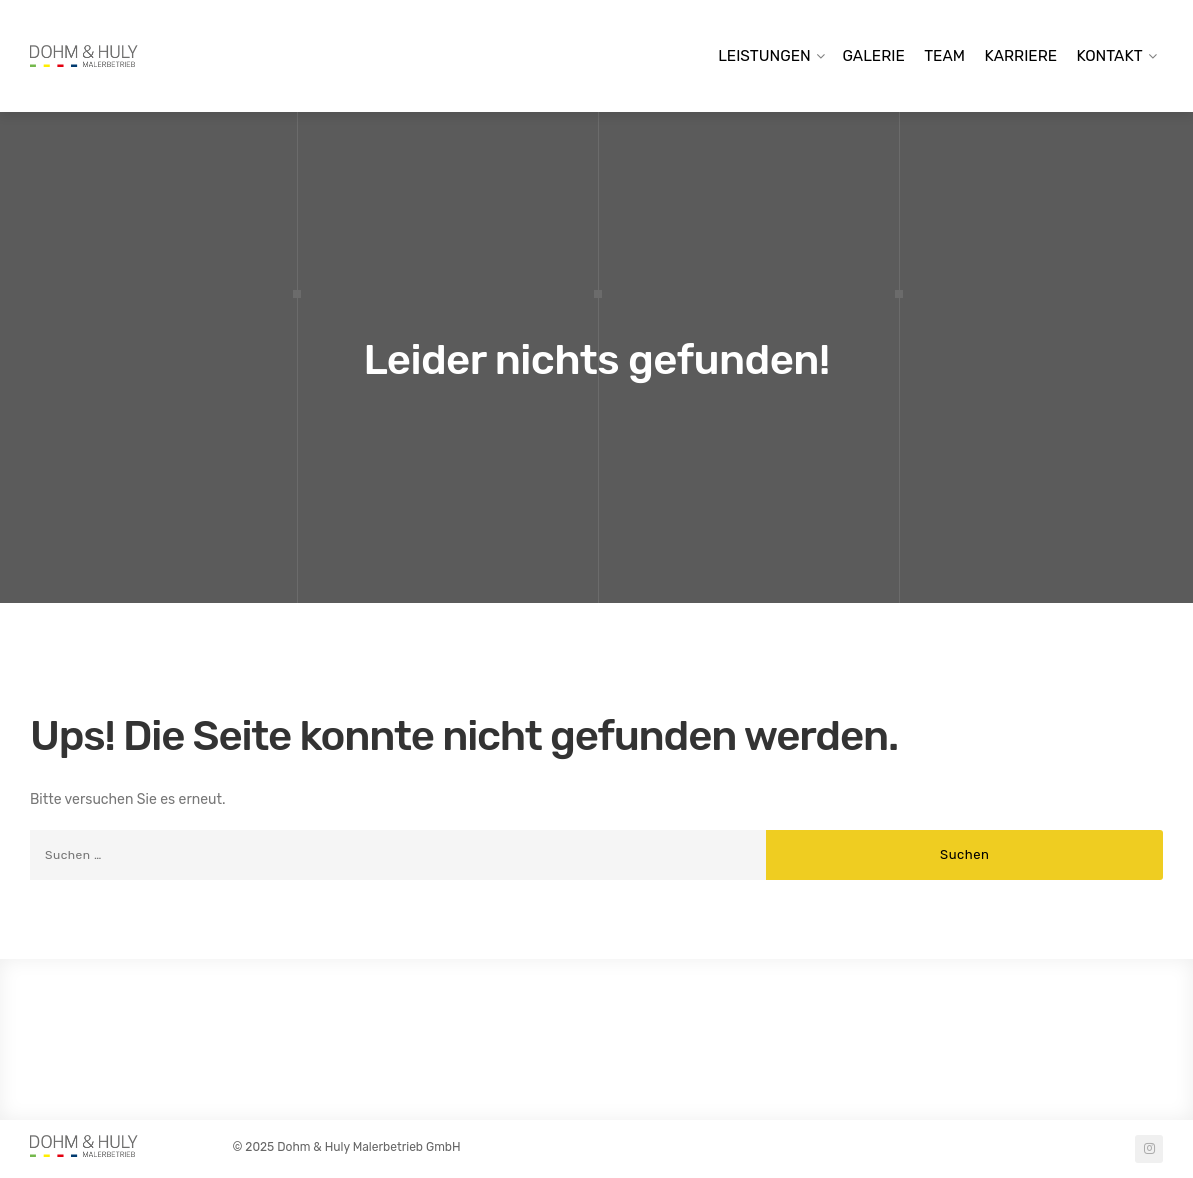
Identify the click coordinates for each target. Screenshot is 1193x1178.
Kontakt (1110, 56)
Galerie (874, 56)
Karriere (1020, 56)
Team (944, 56)
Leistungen (764, 56)
